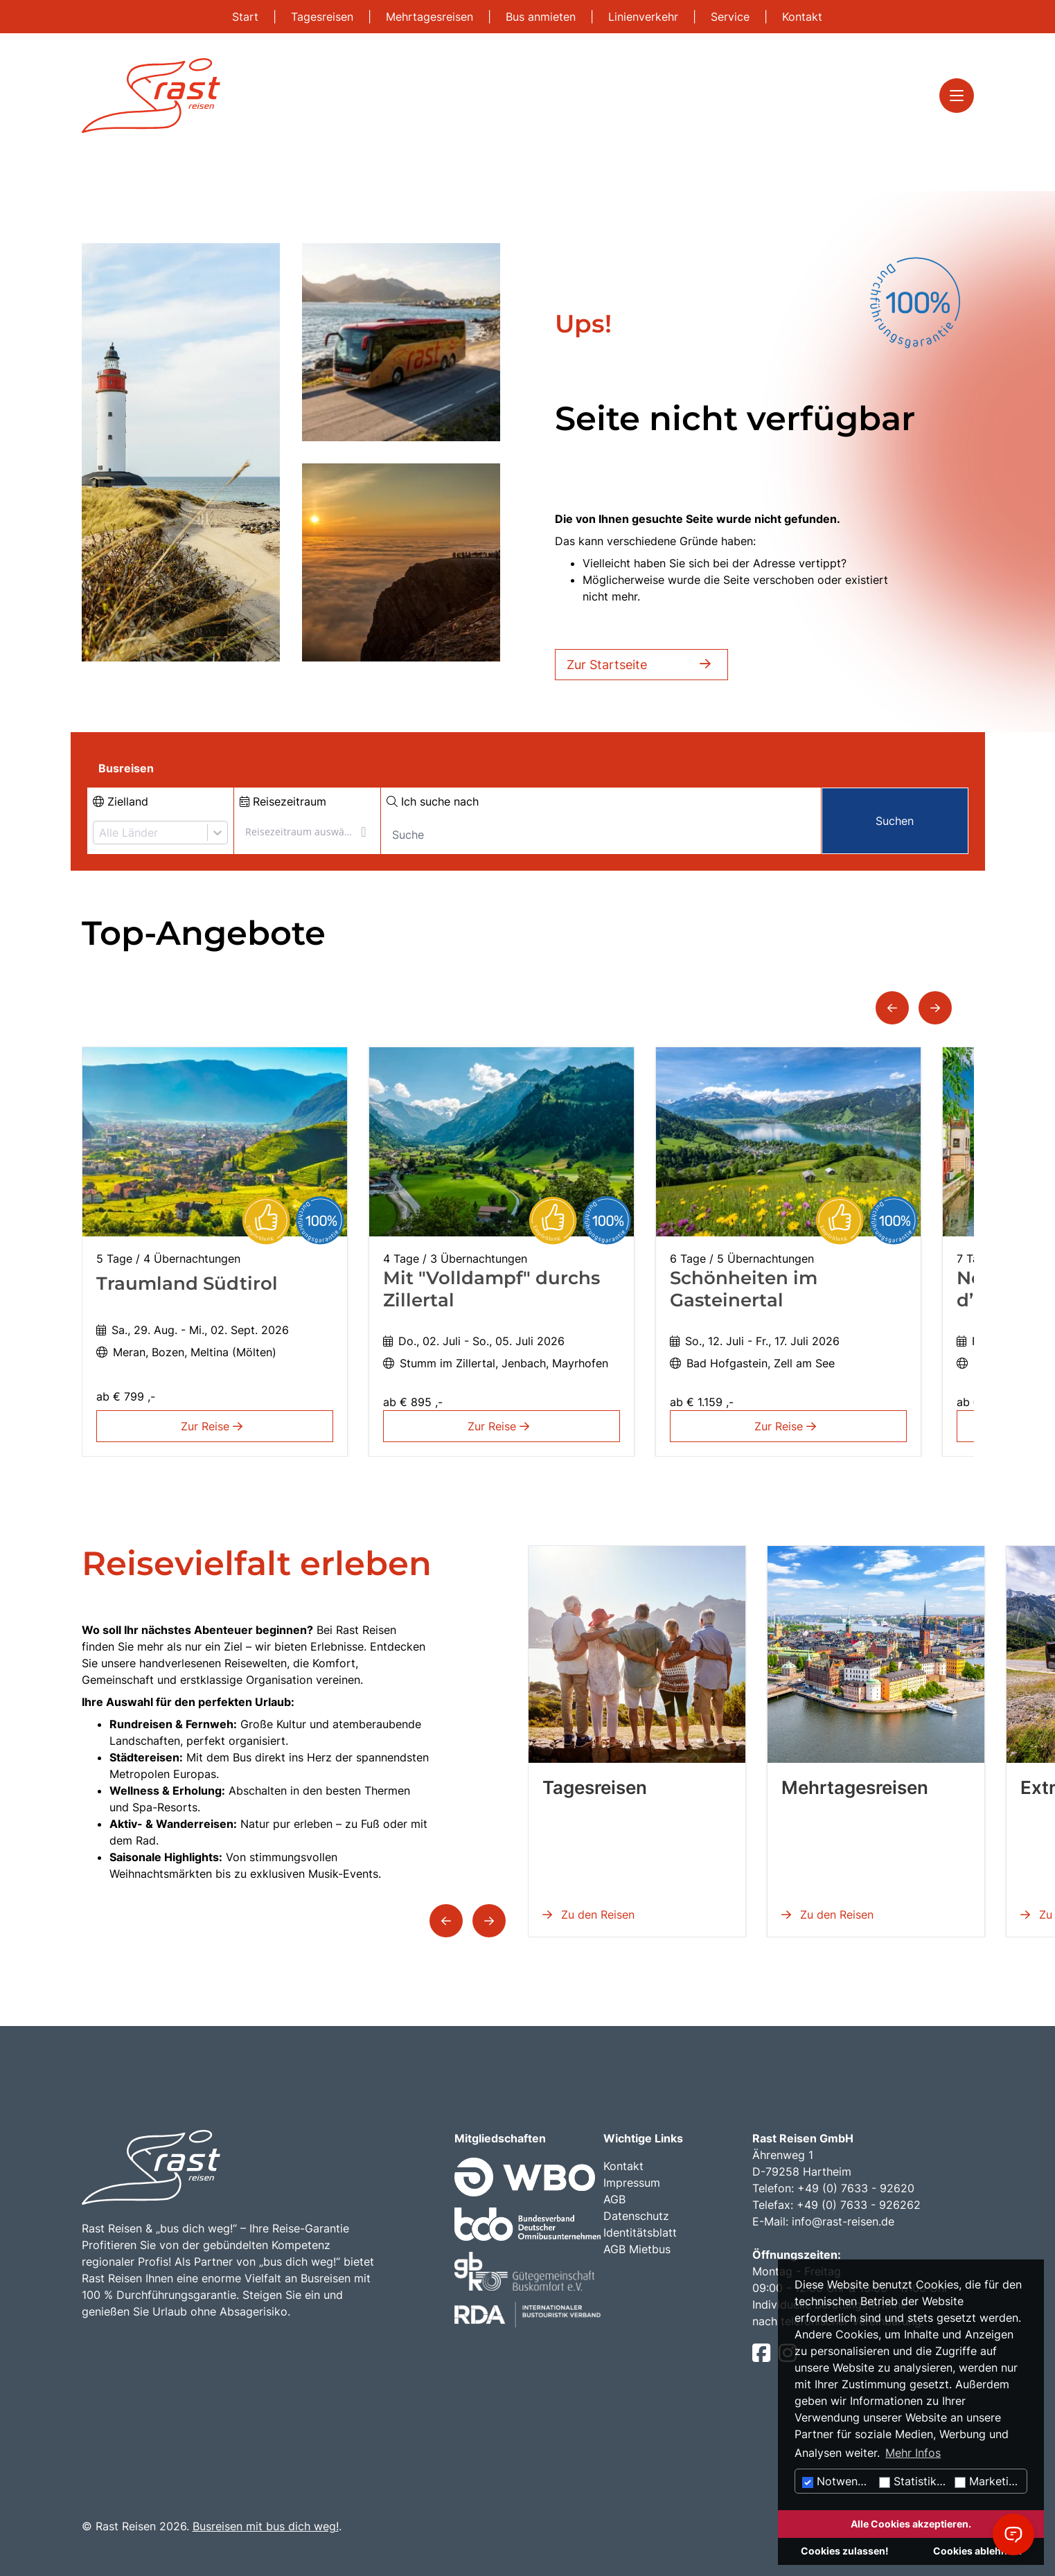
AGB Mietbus (637, 2249)
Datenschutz (636, 2216)
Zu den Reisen (588, 1914)
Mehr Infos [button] (913, 2453)
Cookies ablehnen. (977, 2551)
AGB (614, 2199)
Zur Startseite (641, 664)
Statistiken (914, 2481)
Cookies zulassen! (845, 2551)
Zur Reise (214, 1426)
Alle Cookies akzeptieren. (911, 2524)
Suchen (895, 821)
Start (247, 17)
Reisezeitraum (283, 801)
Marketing (988, 2481)
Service (732, 17)
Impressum (631, 2182)
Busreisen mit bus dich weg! (266, 2526)
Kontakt (802, 17)
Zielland (120, 801)
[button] (892, 1007)
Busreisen (126, 768)
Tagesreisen (324, 17)
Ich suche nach (433, 801)
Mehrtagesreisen (431, 17)
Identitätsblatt (640, 2232)
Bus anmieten (542, 17)
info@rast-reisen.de (843, 2221)
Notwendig (838, 2481)
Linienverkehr (645, 17)
